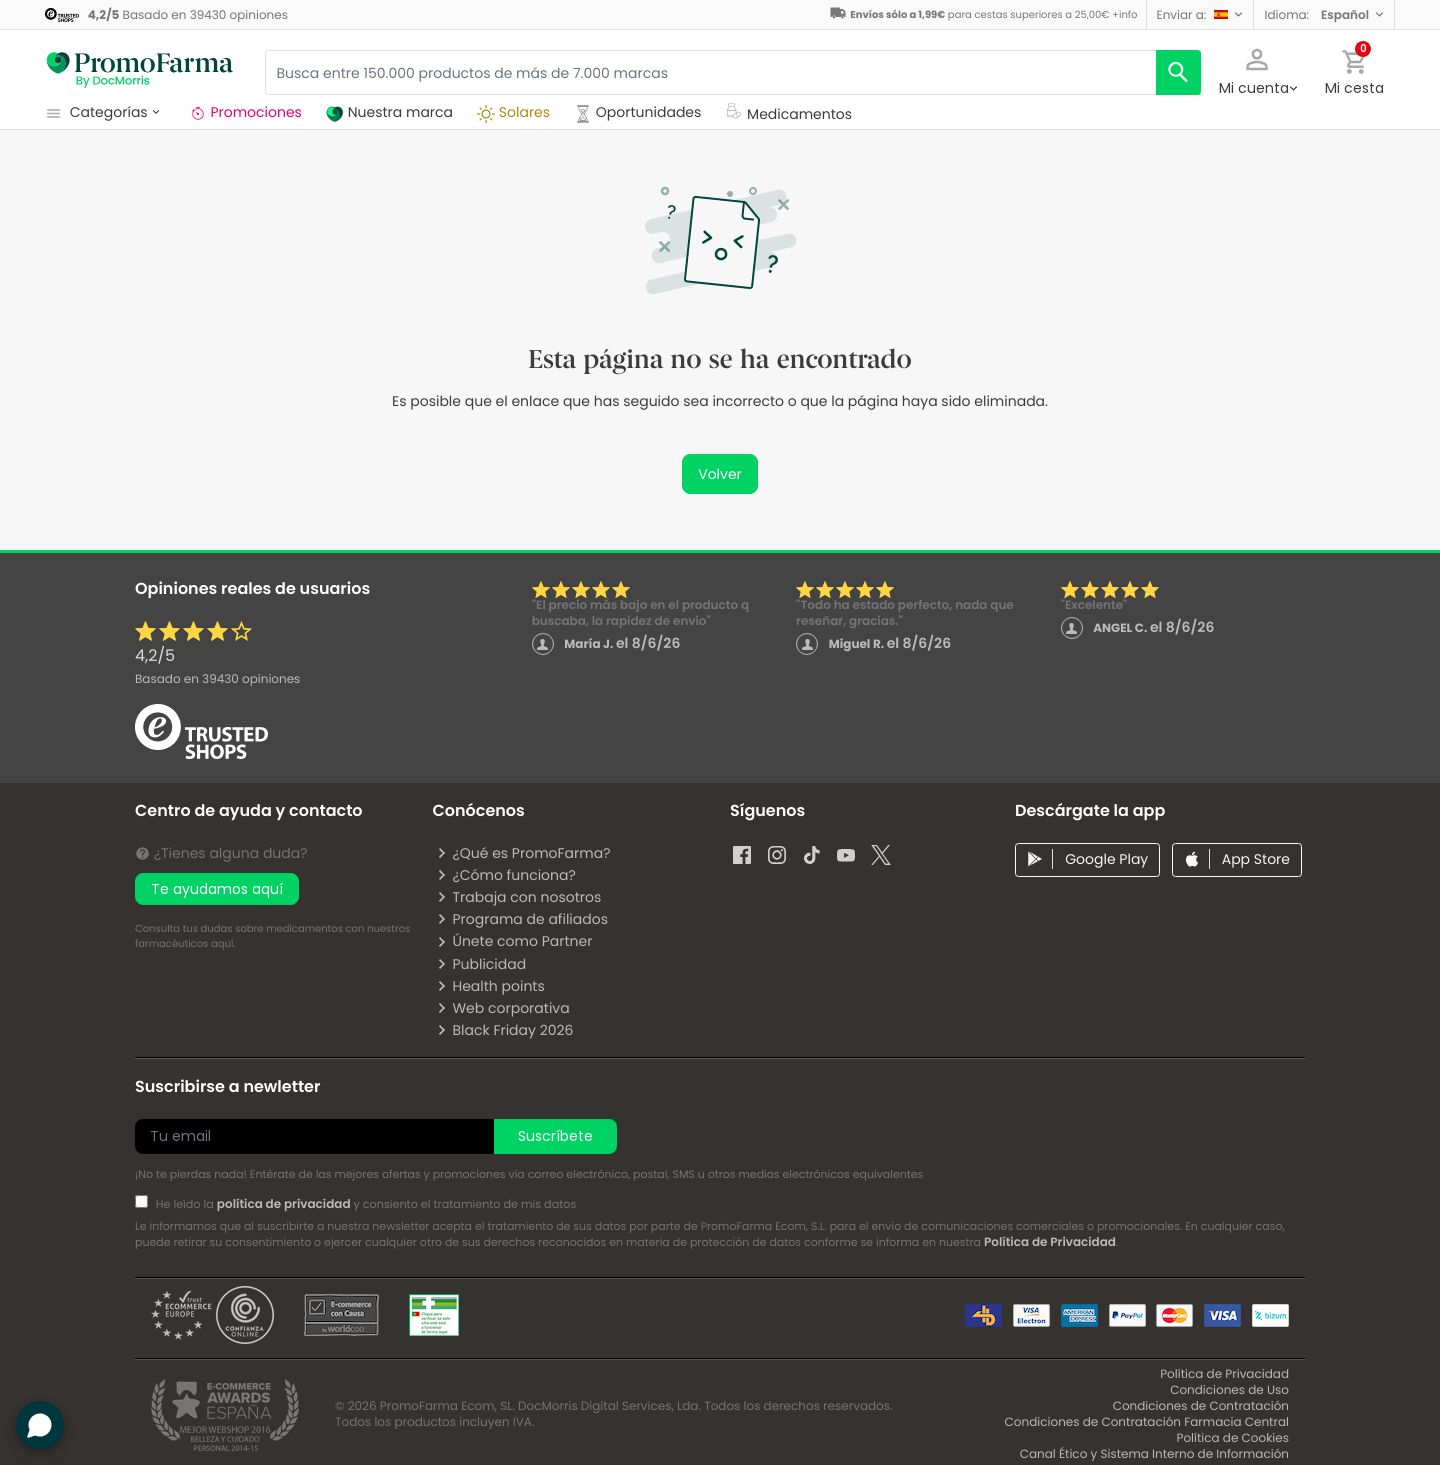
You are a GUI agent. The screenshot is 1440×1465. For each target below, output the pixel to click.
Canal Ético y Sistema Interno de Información (1154, 1454)
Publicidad (481, 964)
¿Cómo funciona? (505, 875)
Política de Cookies (1232, 1438)
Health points (490, 986)
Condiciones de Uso (1229, 1390)
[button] (1200, 14)
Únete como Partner (514, 941)
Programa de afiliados (522, 919)
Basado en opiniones (217, 679)
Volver (720, 474)
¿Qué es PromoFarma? (523, 853)
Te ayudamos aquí (217, 889)
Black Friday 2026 (504, 1030)
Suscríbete (555, 1136)
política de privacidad (284, 1204)
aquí (222, 943)
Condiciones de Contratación (1201, 1406)
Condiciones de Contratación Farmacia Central (1147, 1422)
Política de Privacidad (1050, 1242)
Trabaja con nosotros (518, 897)
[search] (1178, 72)
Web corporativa (502, 1008)
